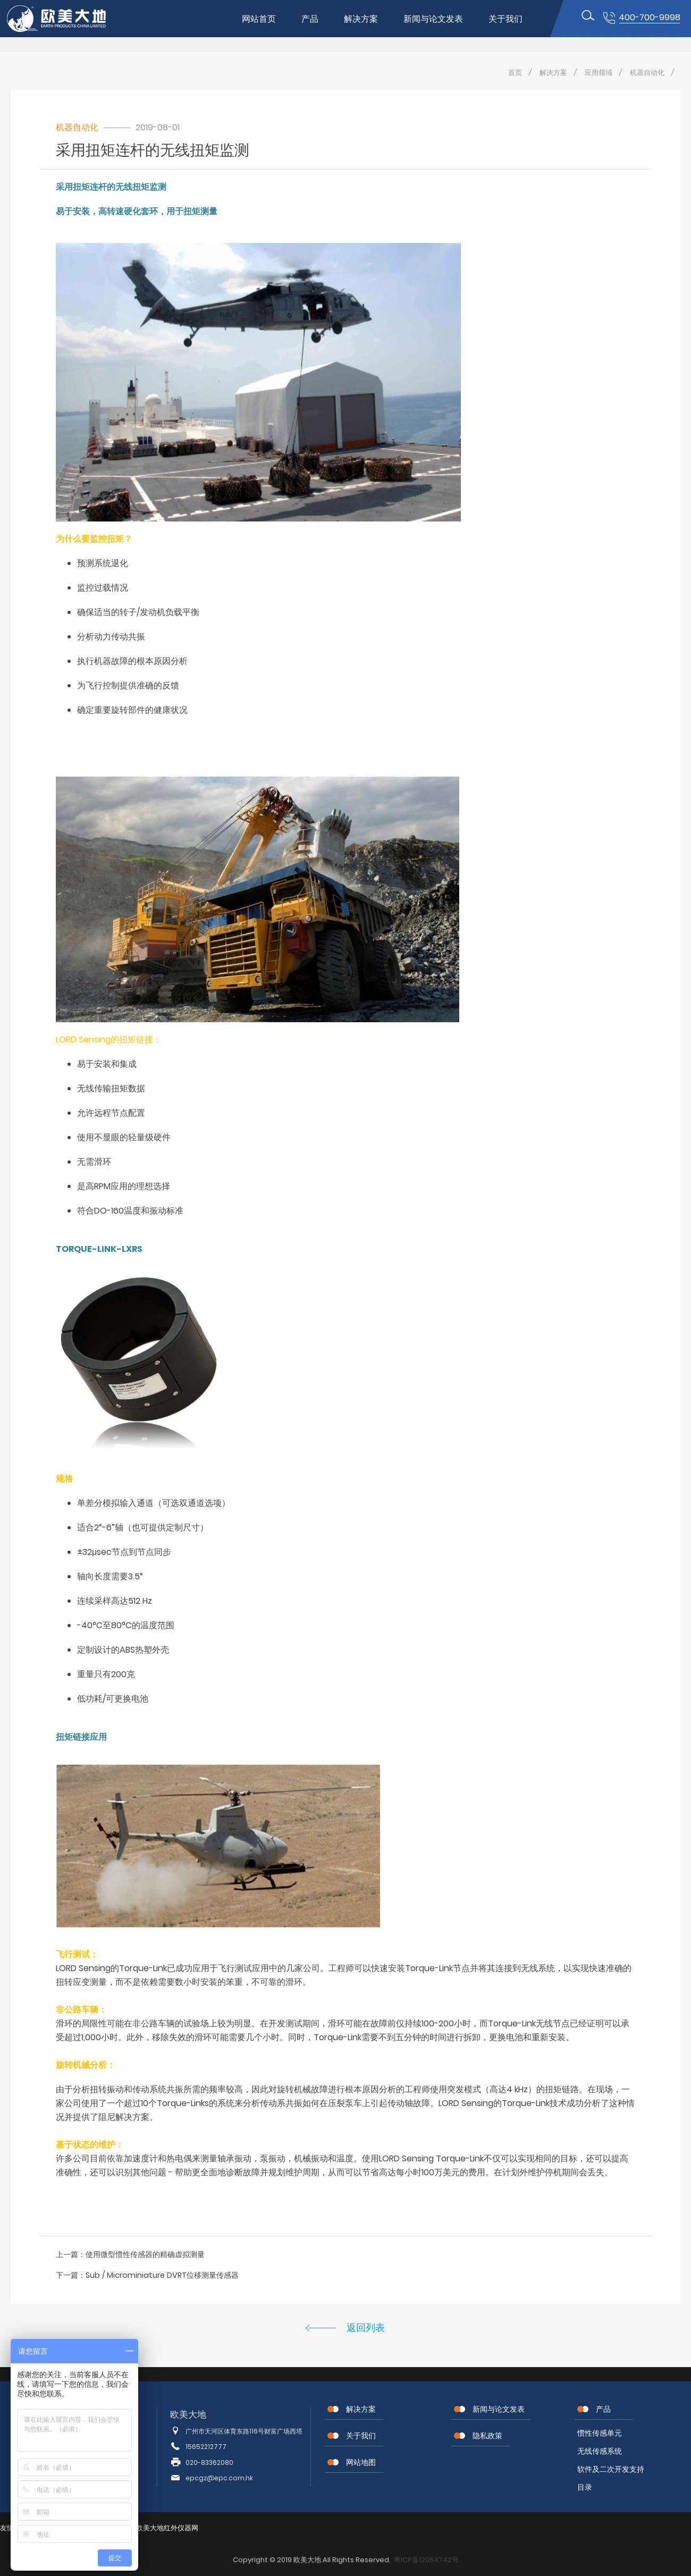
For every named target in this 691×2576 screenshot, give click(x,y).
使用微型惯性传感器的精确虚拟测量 (145, 2254)
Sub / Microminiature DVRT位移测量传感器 (162, 2275)
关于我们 (505, 19)
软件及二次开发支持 (610, 2469)
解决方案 (361, 19)
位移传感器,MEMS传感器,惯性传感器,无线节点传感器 (65, 18)
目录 (584, 2487)
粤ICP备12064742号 (426, 2560)
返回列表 (366, 2327)
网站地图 (361, 2462)
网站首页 (259, 19)
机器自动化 (647, 73)
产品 (309, 19)
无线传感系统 (599, 2451)
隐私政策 (487, 2435)
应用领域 (598, 73)
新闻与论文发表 (433, 19)
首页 (515, 73)
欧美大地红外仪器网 (167, 2528)
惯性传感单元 (599, 2433)
